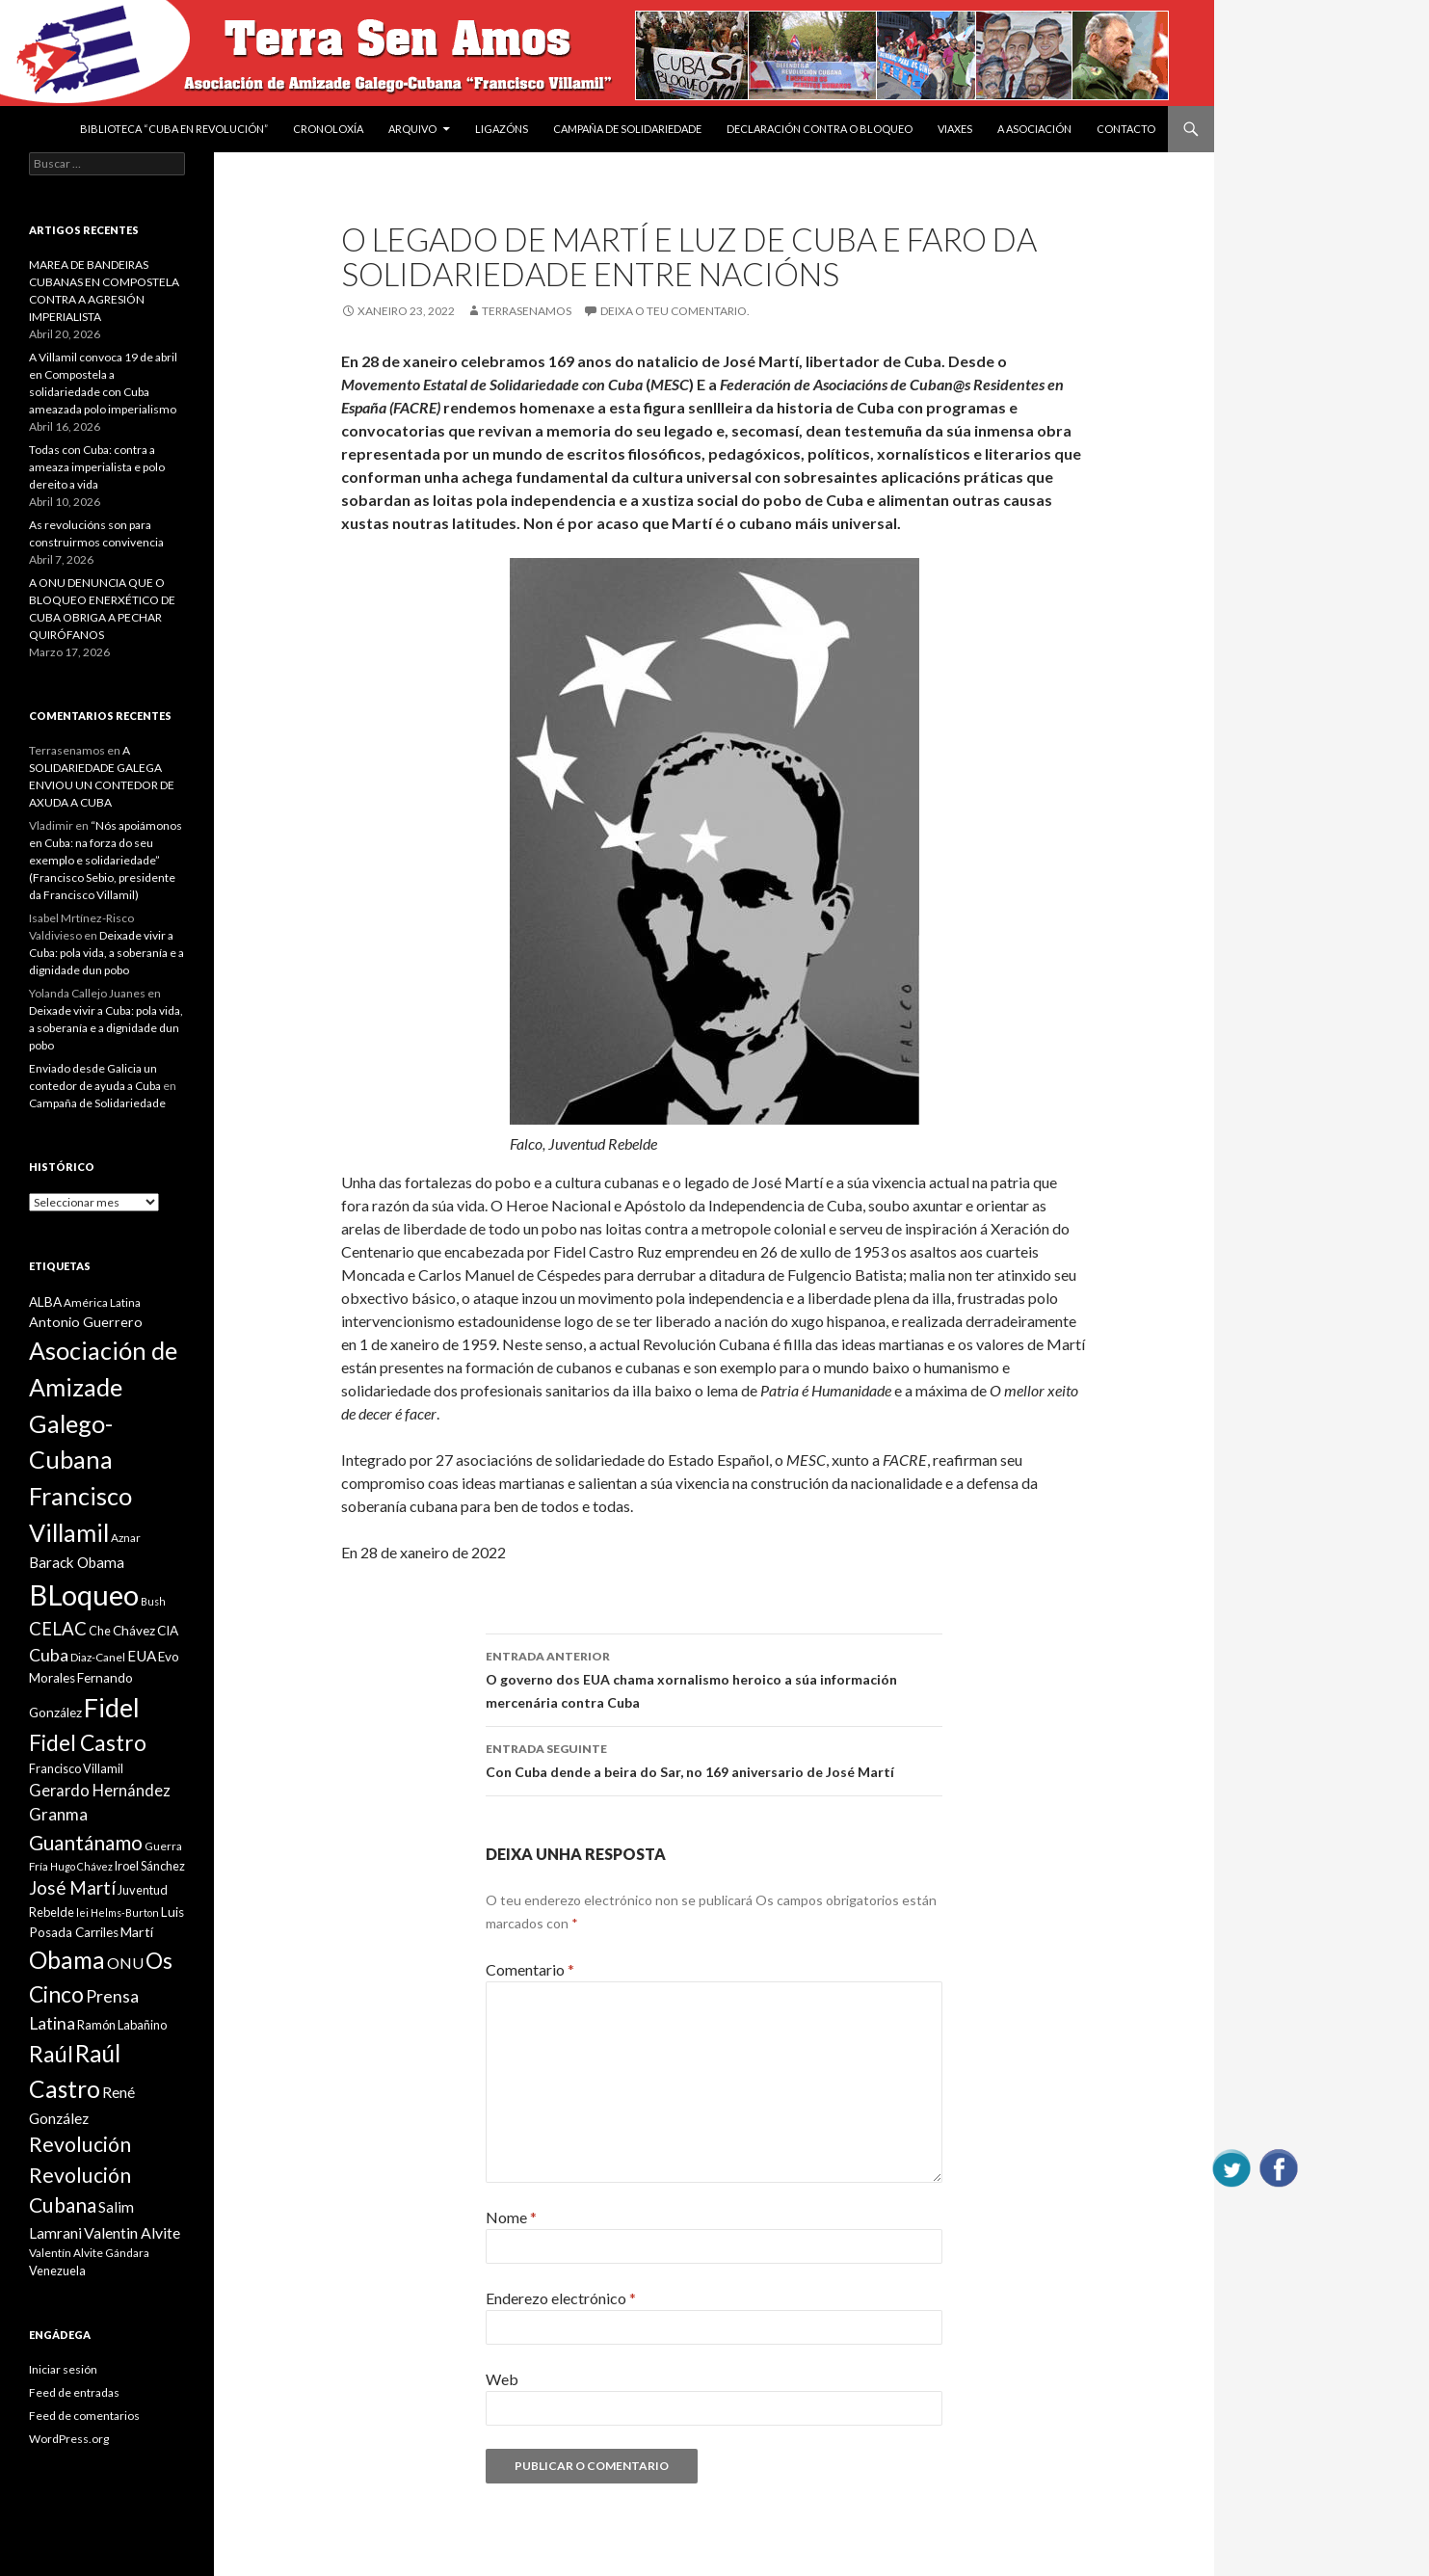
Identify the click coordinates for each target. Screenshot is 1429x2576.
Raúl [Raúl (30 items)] (51, 2053)
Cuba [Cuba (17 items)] (48, 1655)
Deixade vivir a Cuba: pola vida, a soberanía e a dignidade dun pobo (106, 952)
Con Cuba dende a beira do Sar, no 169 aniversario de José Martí (714, 1759)
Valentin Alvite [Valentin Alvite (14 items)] (132, 2232)
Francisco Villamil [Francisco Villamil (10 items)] (76, 1768)
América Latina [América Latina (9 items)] (102, 1302)
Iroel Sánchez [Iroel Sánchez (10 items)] (150, 1865)
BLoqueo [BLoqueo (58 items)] (84, 1594)
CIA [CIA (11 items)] (167, 1630)
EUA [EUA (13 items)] (141, 1655)
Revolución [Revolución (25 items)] (80, 2144)
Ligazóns (501, 128)
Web (502, 2379)
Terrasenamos (526, 311)
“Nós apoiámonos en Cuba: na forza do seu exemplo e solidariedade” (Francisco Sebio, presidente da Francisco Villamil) (105, 860)
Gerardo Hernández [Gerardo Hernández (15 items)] (100, 1790)
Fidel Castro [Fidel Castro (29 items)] (87, 1743)
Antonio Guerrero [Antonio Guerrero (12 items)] (86, 1322)
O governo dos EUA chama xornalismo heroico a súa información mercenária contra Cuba (714, 1678)
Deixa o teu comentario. (675, 311)
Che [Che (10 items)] (100, 1630)
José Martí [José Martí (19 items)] (72, 1888)
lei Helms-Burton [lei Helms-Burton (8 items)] (117, 1912)
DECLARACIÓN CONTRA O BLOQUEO (820, 128)
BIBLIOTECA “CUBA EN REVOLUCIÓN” (174, 128)
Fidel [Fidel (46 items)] (112, 1707)
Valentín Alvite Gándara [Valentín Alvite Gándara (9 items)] (89, 2252)
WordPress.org (69, 2438)
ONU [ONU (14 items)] (125, 1962)
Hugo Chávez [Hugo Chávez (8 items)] (81, 1866)
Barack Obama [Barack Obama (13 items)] (76, 1562)
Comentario (530, 1969)
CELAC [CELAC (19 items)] (58, 1628)
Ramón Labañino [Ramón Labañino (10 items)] (122, 2024)
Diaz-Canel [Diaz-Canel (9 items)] (97, 1657)
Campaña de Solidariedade (627, 128)
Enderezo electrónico (561, 2298)
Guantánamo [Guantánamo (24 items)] (86, 1842)
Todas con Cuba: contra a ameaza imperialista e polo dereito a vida (97, 466)
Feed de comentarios (84, 2415)
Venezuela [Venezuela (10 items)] (57, 2270)
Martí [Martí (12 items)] (136, 1932)
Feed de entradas (74, 2392)
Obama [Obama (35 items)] (67, 1960)
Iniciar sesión (63, 2369)
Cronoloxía (328, 128)
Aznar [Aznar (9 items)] (126, 1537)
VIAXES (955, 128)
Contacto (1126, 128)
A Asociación (1034, 128)
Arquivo (412, 128)
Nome (511, 2217)
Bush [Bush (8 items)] (153, 1601)
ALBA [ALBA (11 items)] (45, 1302)
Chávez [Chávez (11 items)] (134, 1630)
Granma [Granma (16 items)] (58, 1814)
